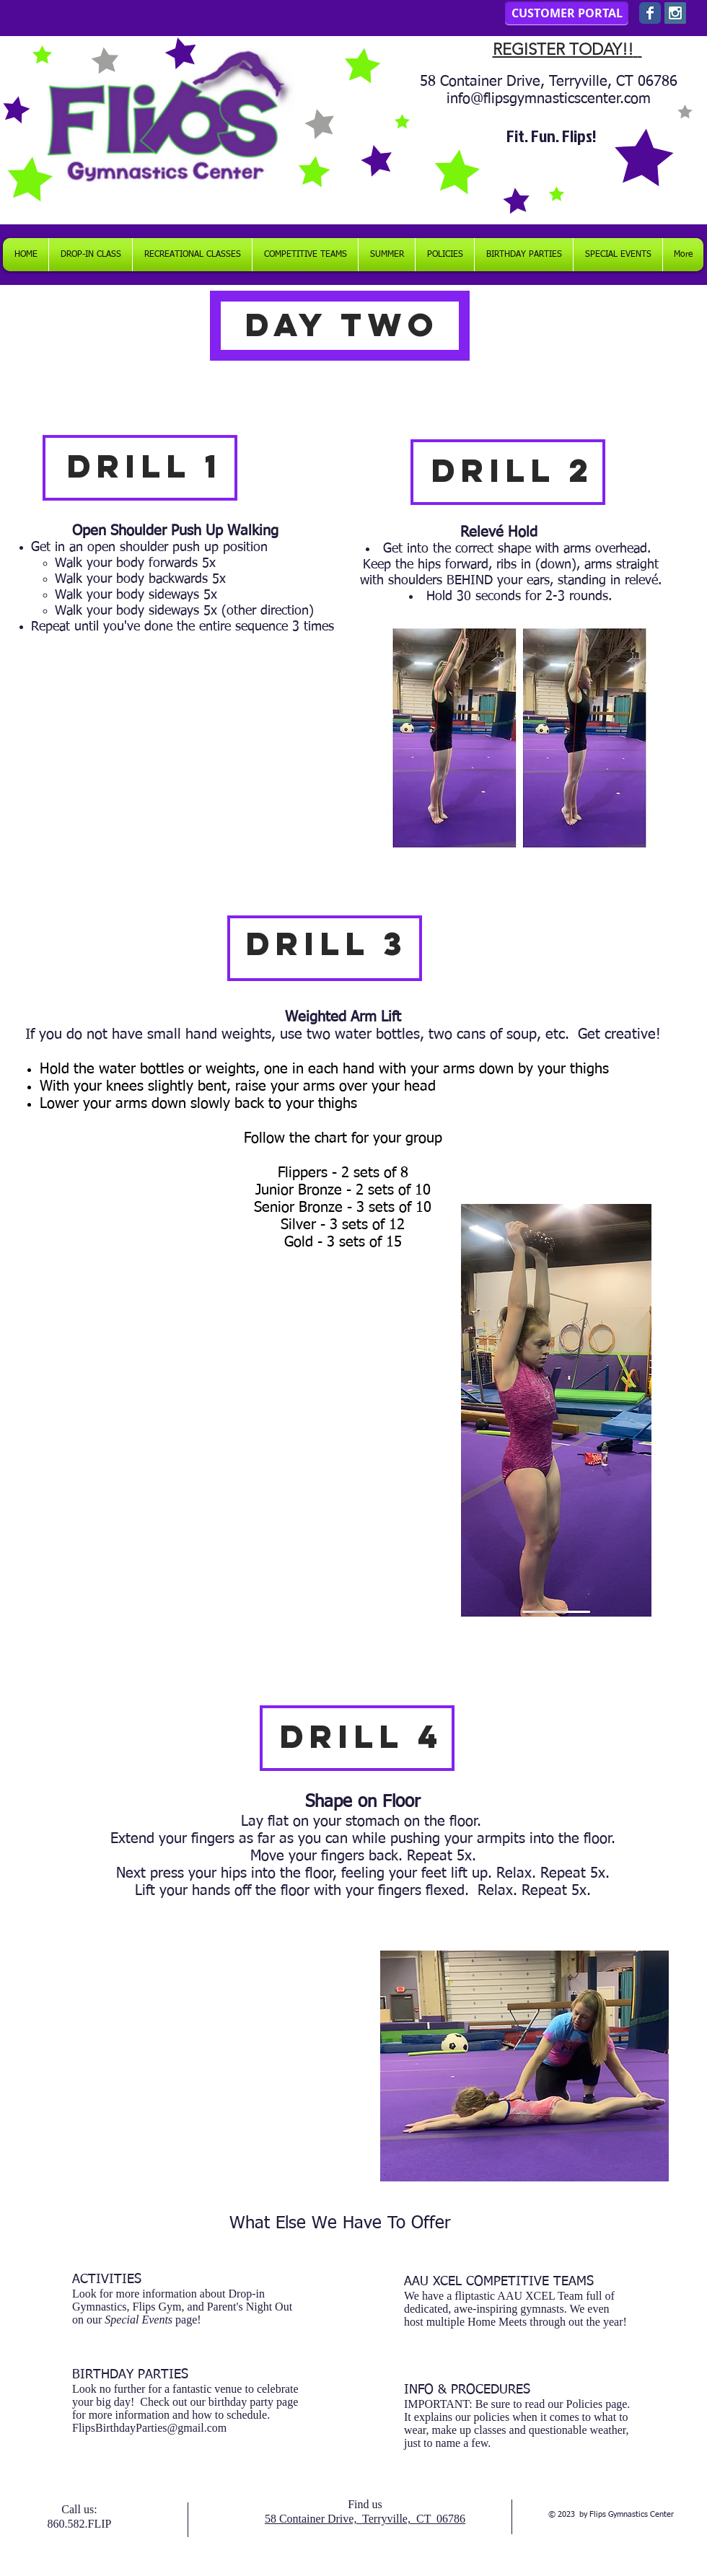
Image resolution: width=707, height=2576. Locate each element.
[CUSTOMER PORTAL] (566, 13)
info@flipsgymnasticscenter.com (549, 99)
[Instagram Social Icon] (675, 13)
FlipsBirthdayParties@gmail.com (149, 2428)
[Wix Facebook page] (650, 13)
